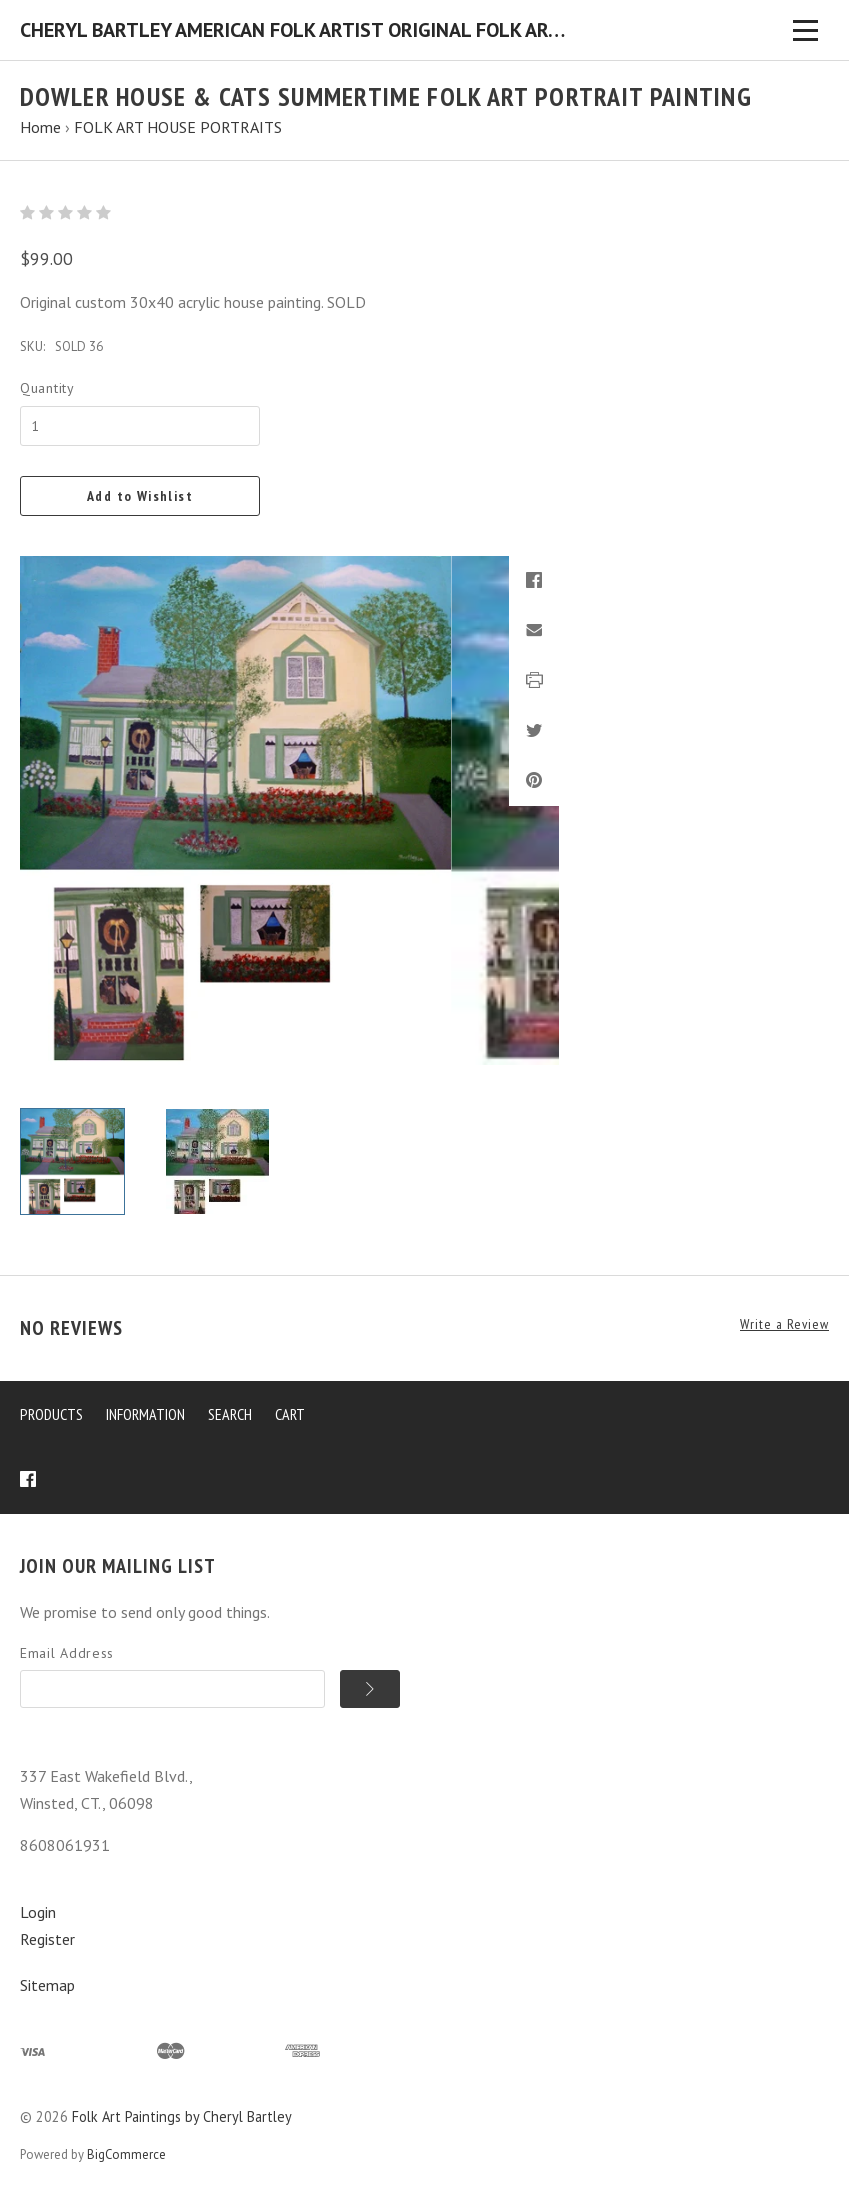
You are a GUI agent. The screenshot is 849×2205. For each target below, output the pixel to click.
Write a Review (784, 1324)
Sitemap (47, 1985)
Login (38, 1912)
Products (51, 1414)
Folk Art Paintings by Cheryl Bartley (182, 2116)
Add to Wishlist (140, 496)
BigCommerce (126, 2154)
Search (230, 1414)
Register (47, 1939)
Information (145, 1414)
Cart (290, 1414)
